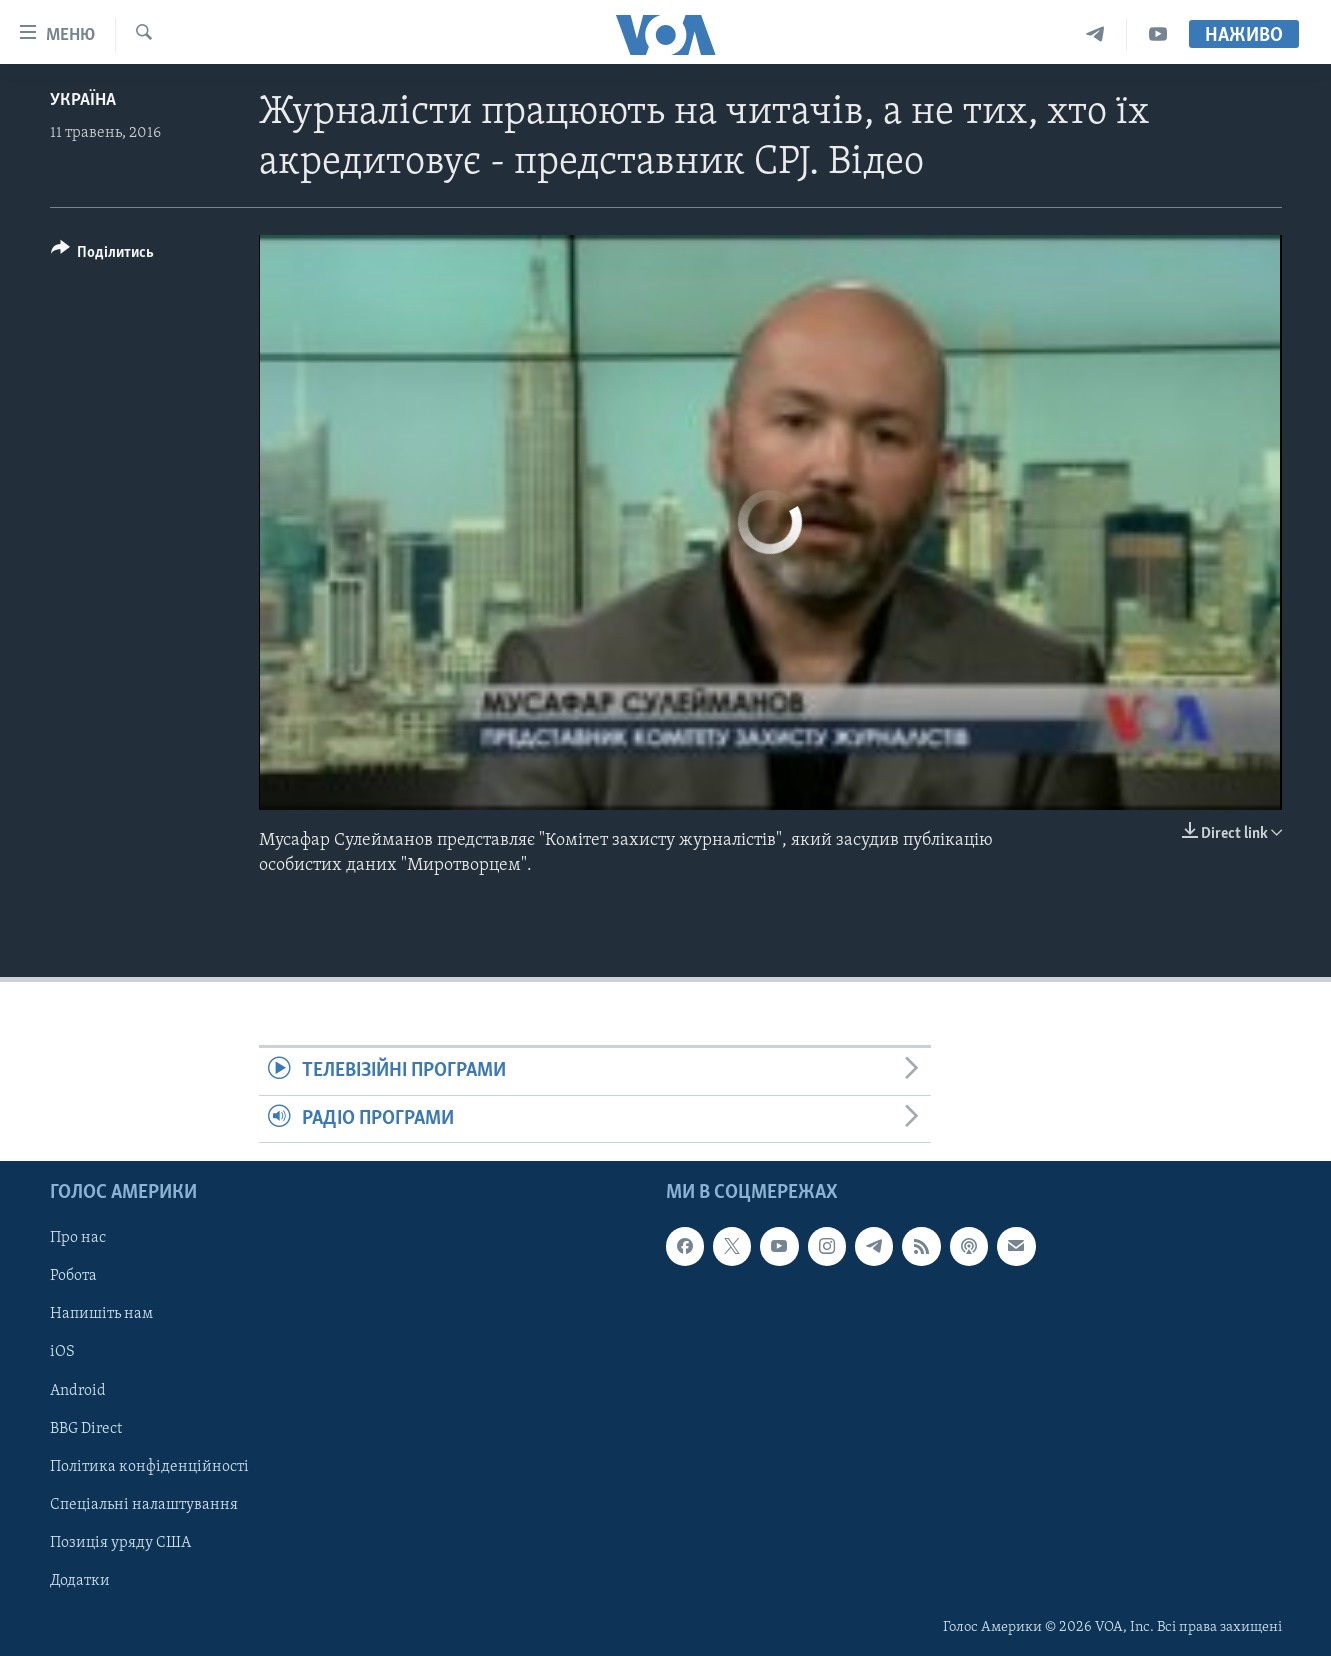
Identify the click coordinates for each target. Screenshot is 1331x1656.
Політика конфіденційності (149, 1467)
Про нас (78, 1238)
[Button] (103, 255)
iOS (62, 1352)
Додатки (80, 1581)
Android (78, 1390)
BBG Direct (86, 1429)
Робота (73, 1276)
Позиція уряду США (120, 1543)
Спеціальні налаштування (144, 1505)
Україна (83, 100)
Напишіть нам (101, 1314)
